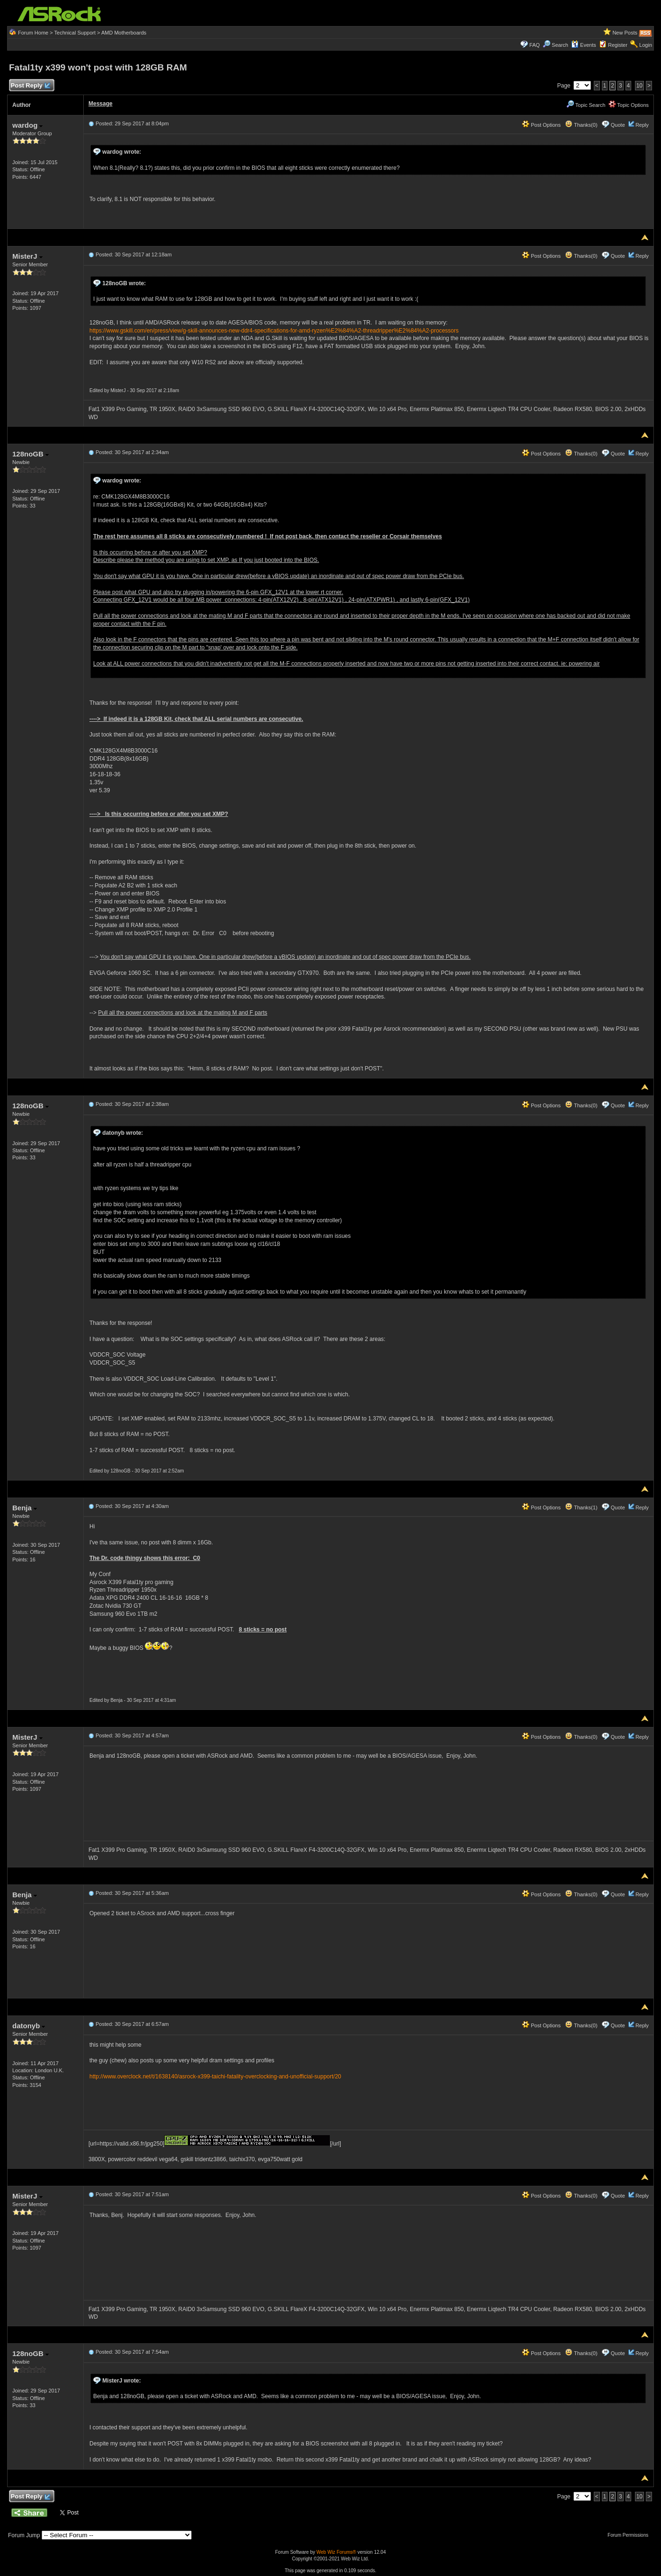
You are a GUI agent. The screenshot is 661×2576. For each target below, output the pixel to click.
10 (639, 85)
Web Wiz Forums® (336, 2552)
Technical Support (75, 32)
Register (617, 45)
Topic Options (628, 105)
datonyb (28, 2026)
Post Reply (30, 86)
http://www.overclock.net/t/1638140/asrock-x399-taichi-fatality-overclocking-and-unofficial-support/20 (215, 2076)
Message (100, 103)
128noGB (30, 454)
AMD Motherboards (123, 32)
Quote (618, 125)
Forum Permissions (630, 2535)
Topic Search (585, 105)
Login (645, 45)
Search (560, 45)
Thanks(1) (581, 1507)
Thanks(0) (581, 125)
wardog (27, 125)
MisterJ (27, 256)
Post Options (541, 125)
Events (583, 45)
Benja (24, 1508)
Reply (642, 125)
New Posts (624, 32)
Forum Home (33, 32)
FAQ (534, 45)
